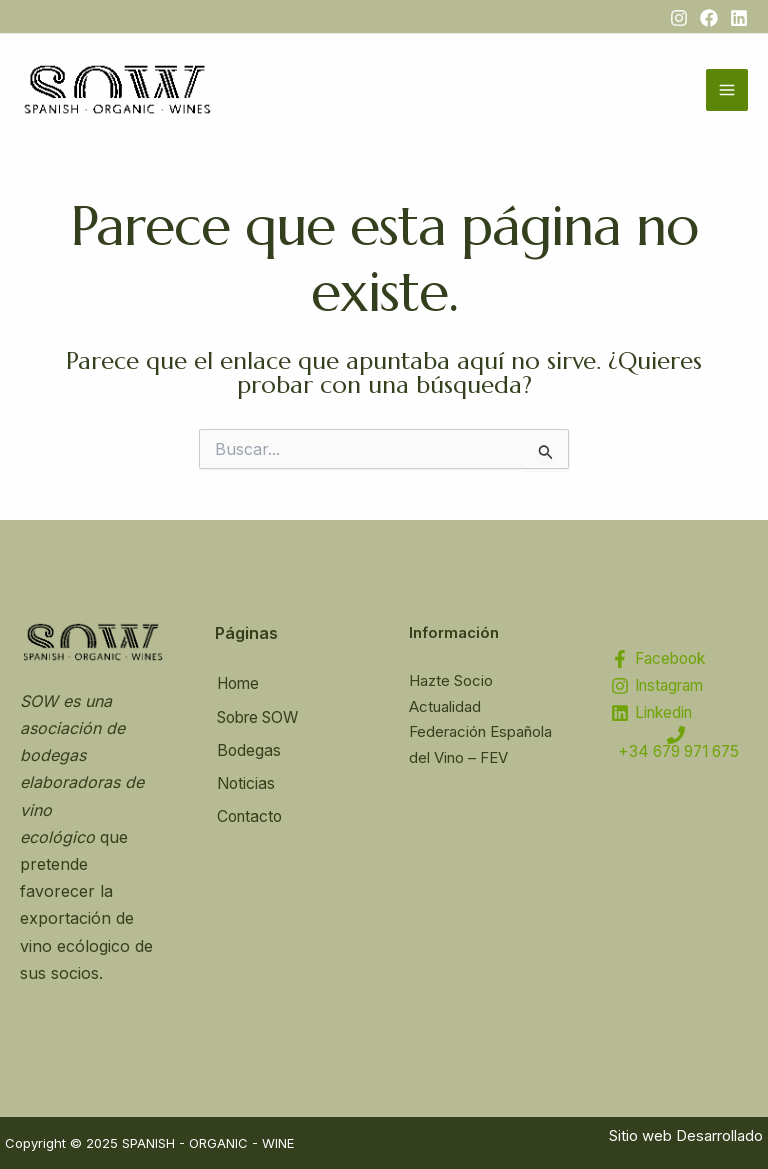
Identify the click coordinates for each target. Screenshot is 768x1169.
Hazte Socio (451, 680)
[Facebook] (709, 18)
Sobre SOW (260, 716)
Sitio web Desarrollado (686, 1135)
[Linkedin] (739, 18)
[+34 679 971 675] (676, 751)
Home (238, 684)
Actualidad (445, 706)
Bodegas (247, 749)
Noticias (245, 781)
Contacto (249, 813)
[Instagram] (679, 18)
